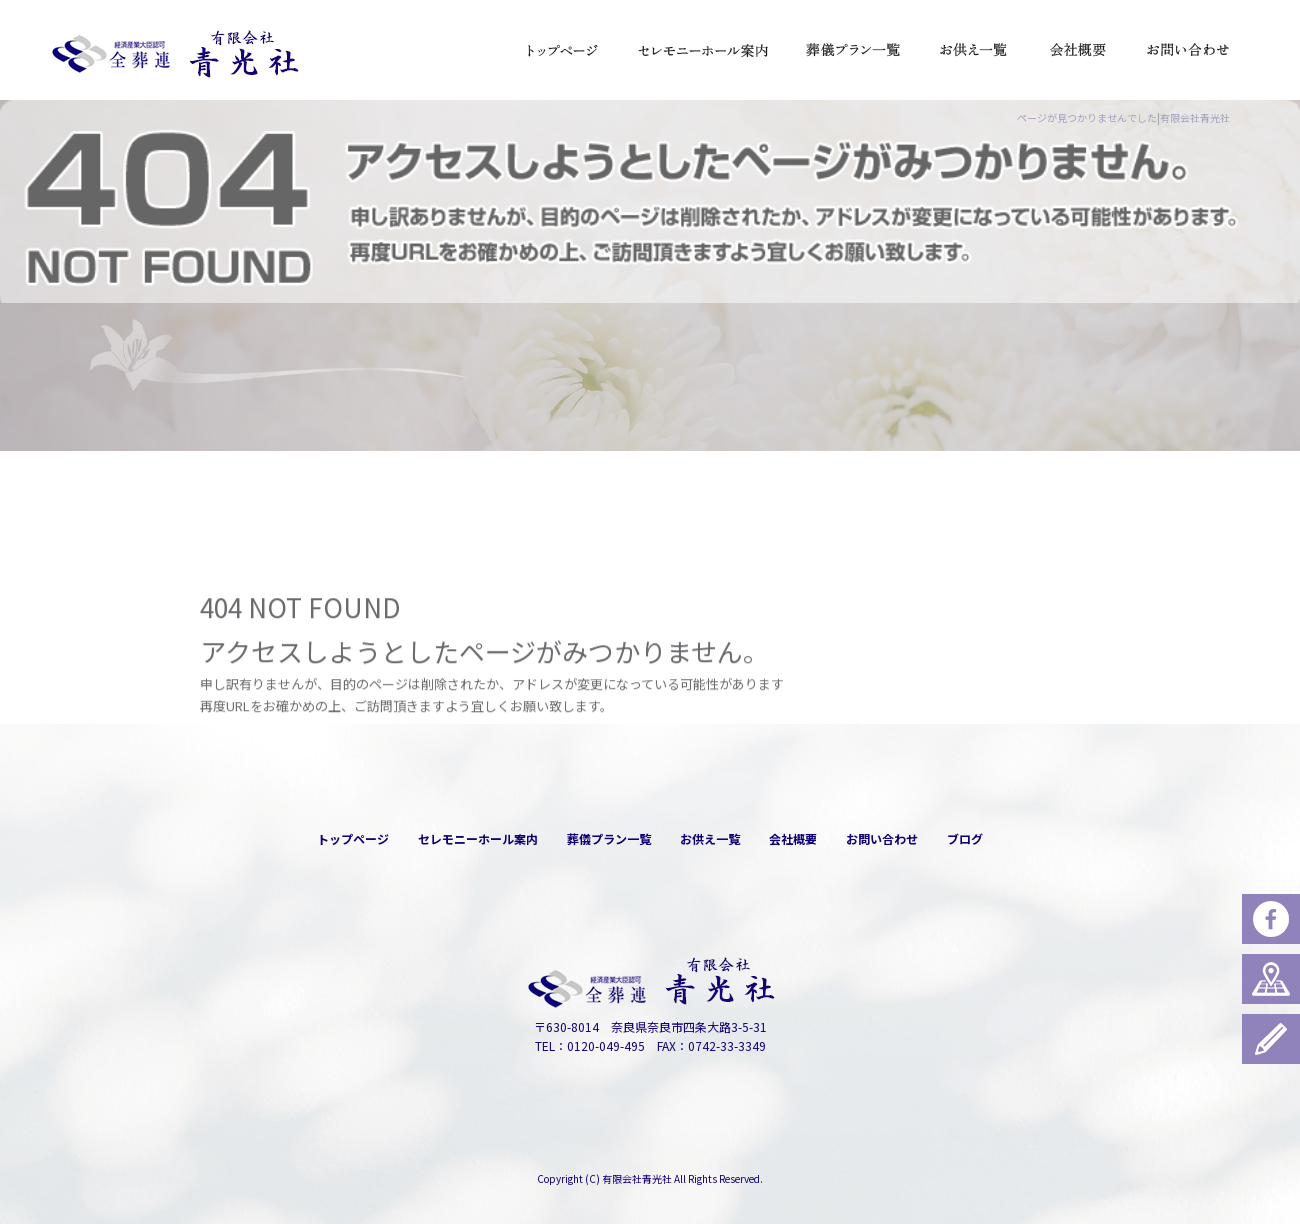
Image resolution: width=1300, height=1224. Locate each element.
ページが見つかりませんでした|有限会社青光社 (1123, 117)
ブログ (965, 838)
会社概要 (1078, 50)
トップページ (563, 50)
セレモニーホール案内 (703, 50)
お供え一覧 (973, 50)
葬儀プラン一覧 (853, 50)
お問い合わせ (1188, 50)
